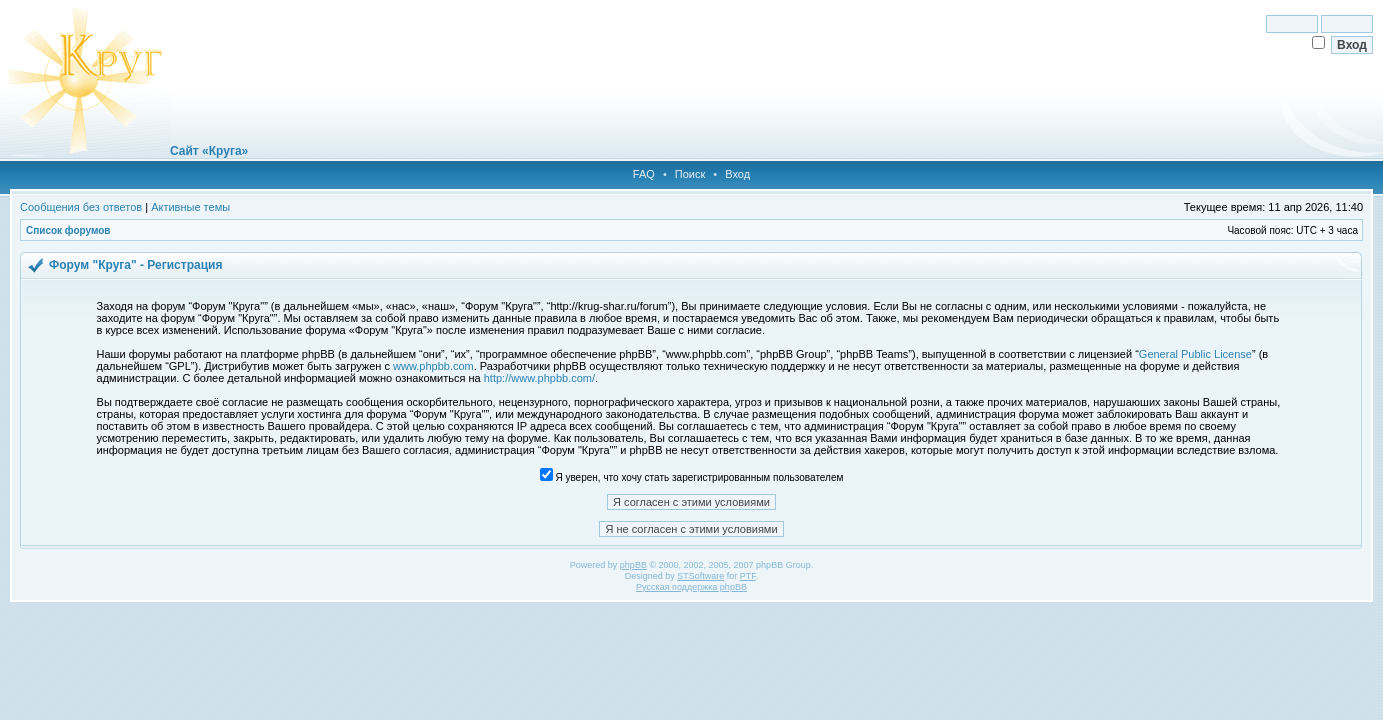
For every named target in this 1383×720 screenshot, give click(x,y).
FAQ (644, 174)
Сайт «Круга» (209, 151)
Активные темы (190, 207)
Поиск (690, 174)
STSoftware (700, 576)
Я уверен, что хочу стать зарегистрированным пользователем (692, 477)
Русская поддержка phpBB (691, 587)
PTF (748, 576)
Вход (737, 174)
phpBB (633, 565)
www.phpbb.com (433, 366)
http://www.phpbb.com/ (539, 378)
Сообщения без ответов (81, 207)
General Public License (1195, 354)
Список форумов (68, 230)
